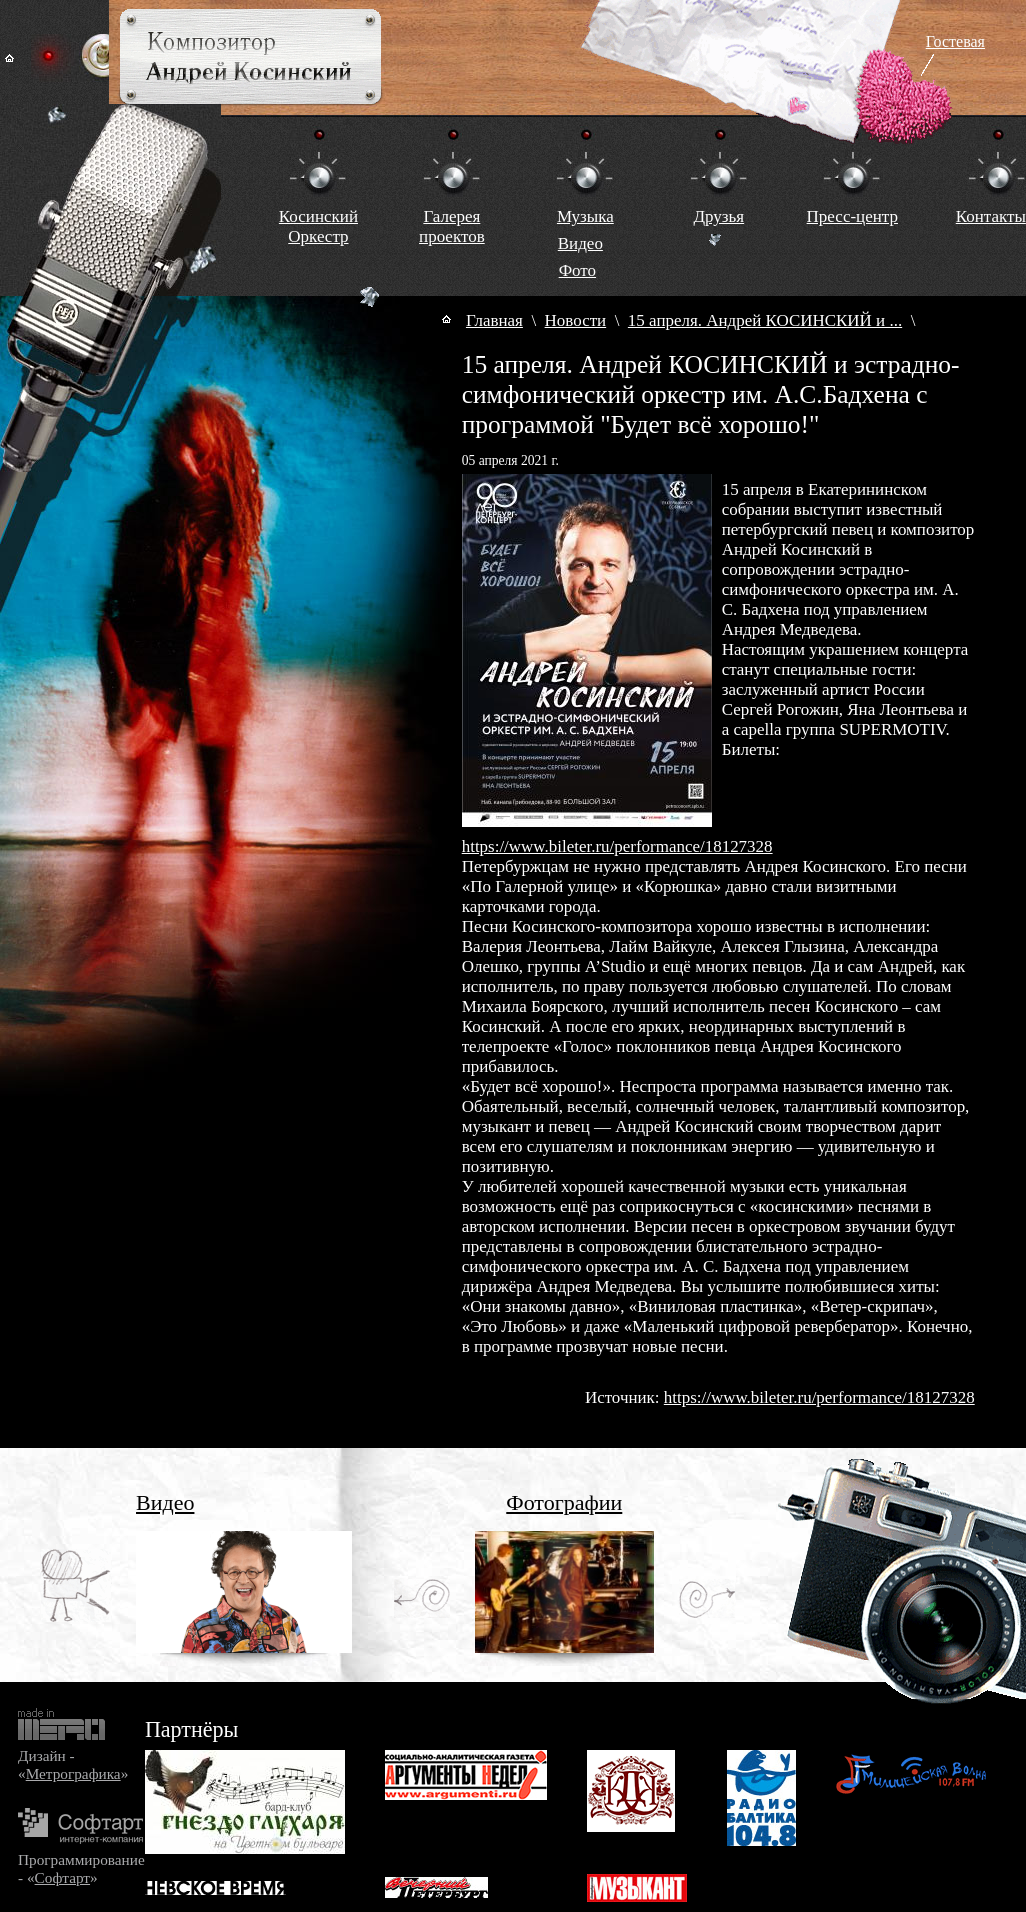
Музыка (585, 216)
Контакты (991, 216)
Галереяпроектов (452, 226)
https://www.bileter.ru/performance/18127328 (617, 846)
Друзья (718, 216)
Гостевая (955, 41)
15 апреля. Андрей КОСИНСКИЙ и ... (765, 320)
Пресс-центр (852, 216)
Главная (494, 320)
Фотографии (564, 1502)
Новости (576, 320)
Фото (577, 270)
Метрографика (73, 1773)
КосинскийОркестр (318, 226)
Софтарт (62, 1877)
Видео (580, 243)
